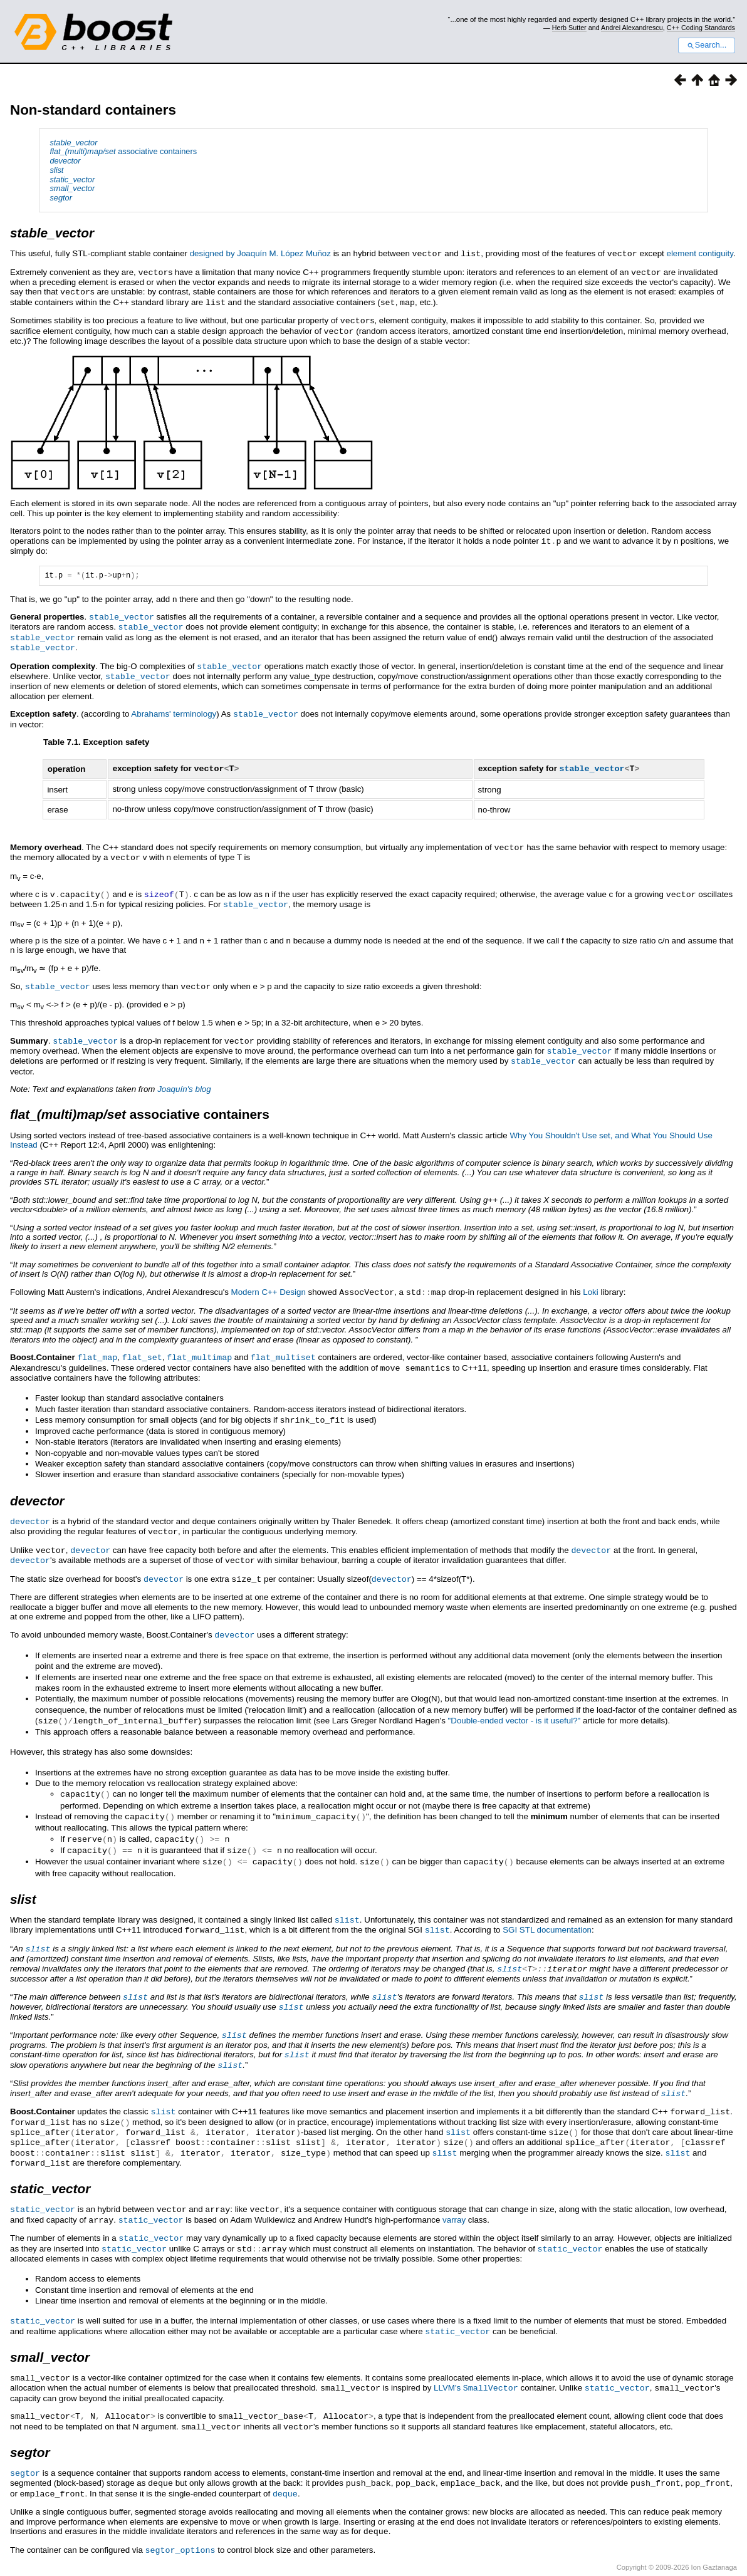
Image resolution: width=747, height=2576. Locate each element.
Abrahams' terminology (173, 707)
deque (285, 2452)
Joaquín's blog (184, 1075)
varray (454, 2185)
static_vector (42, 2175)
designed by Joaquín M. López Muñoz (260, 253)
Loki (590, 1278)
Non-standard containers (93, 110)
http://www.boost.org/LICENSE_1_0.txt (687, 2536)
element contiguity (699, 253)
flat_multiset (283, 1342)
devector (30, 1504)
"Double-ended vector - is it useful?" (514, 1700)
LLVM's (476, 2349)
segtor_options (180, 2507)
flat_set (142, 1342)
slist (347, 1895)
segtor (25, 2432)
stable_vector (121, 614)
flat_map (97, 1342)
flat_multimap (199, 1342)
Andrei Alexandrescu (632, 27)
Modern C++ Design (268, 1278)
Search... (706, 45)
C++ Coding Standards (701, 27)
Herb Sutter (569, 27)
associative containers (123, 151)
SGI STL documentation (547, 1905)
